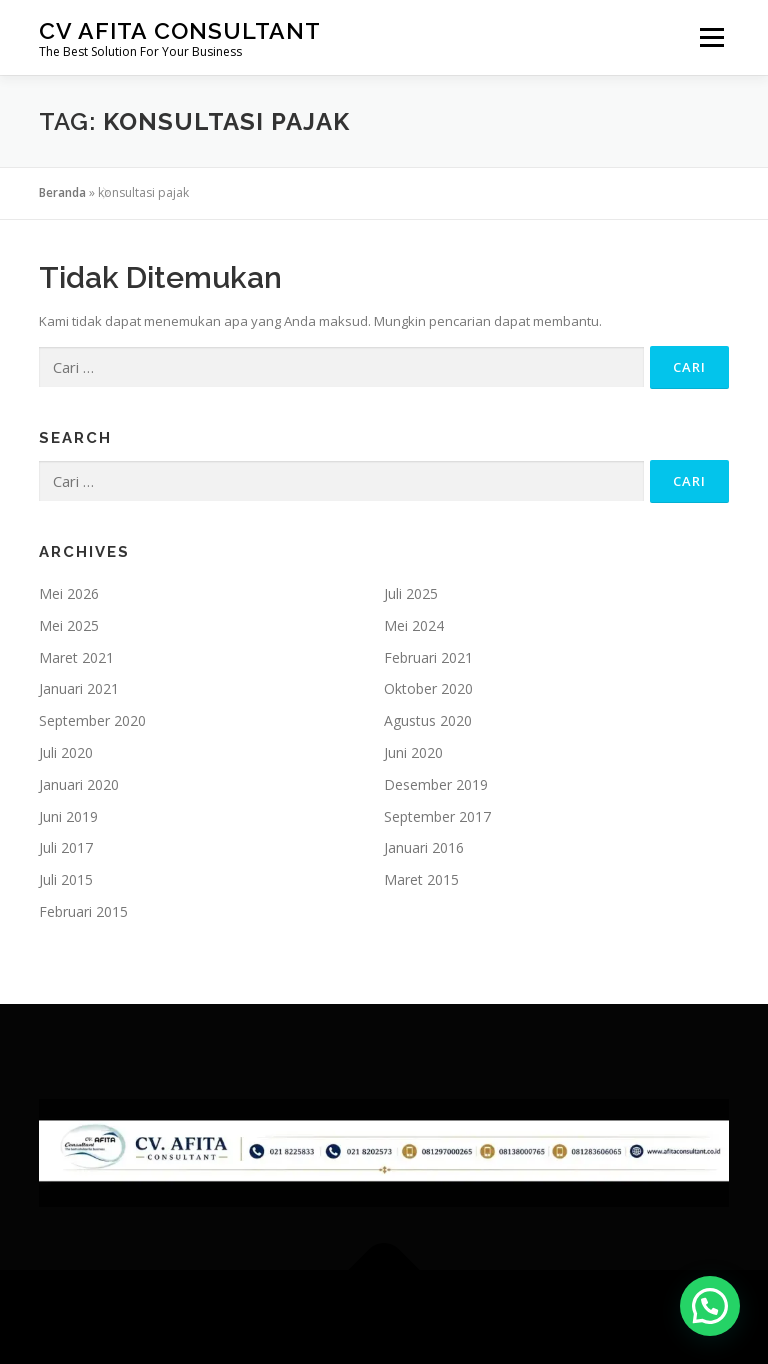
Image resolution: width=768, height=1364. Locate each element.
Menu (711, 37)
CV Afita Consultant (180, 30)
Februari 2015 (83, 911)
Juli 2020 (66, 752)
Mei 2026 (69, 593)
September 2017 (437, 816)
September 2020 (92, 720)
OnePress (431, 1316)
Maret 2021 (76, 657)
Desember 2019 (436, 784)
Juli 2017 (66, 847)
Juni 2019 (68, 816)
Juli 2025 (411, 593)
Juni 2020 (413, 752)
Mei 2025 (69, 625)
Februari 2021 (428, 657)
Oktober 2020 (428, 688)
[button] (710, 1306)
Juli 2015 (66, 879)
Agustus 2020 (428, 720)
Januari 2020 (79, 784)
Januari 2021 (79, 688)
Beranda (62, 192)
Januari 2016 (424, 847)
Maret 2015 (421, 879)
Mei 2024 (414, 625)
